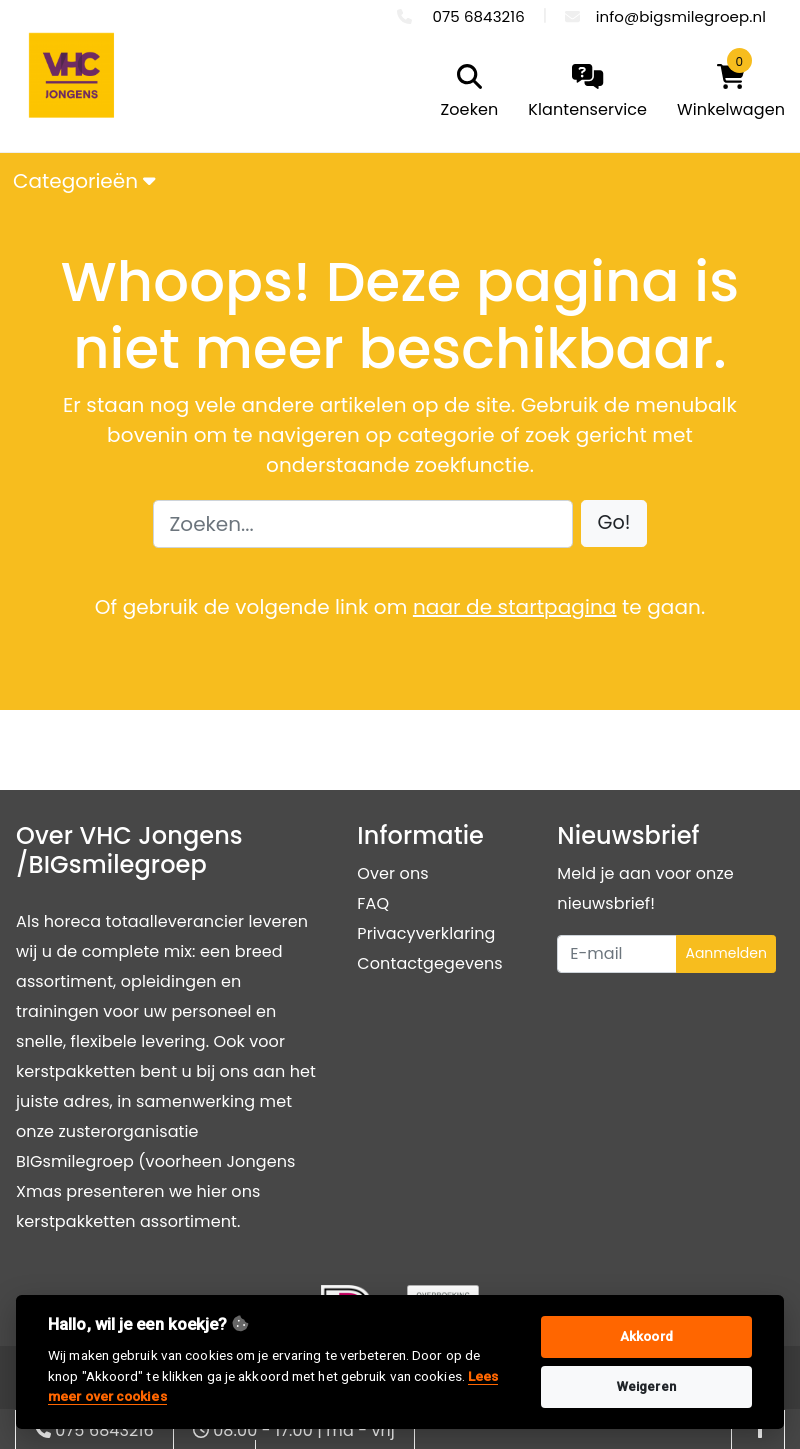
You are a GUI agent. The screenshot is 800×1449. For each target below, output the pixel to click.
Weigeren (646, 1386)
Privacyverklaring (426, 933)
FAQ (373, 903)
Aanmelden (726, 953)
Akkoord (646, 1336)
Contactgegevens (429, 963)
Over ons (392, 873)
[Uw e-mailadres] (617, 954)
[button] (614, 523)
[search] (465, 93)
